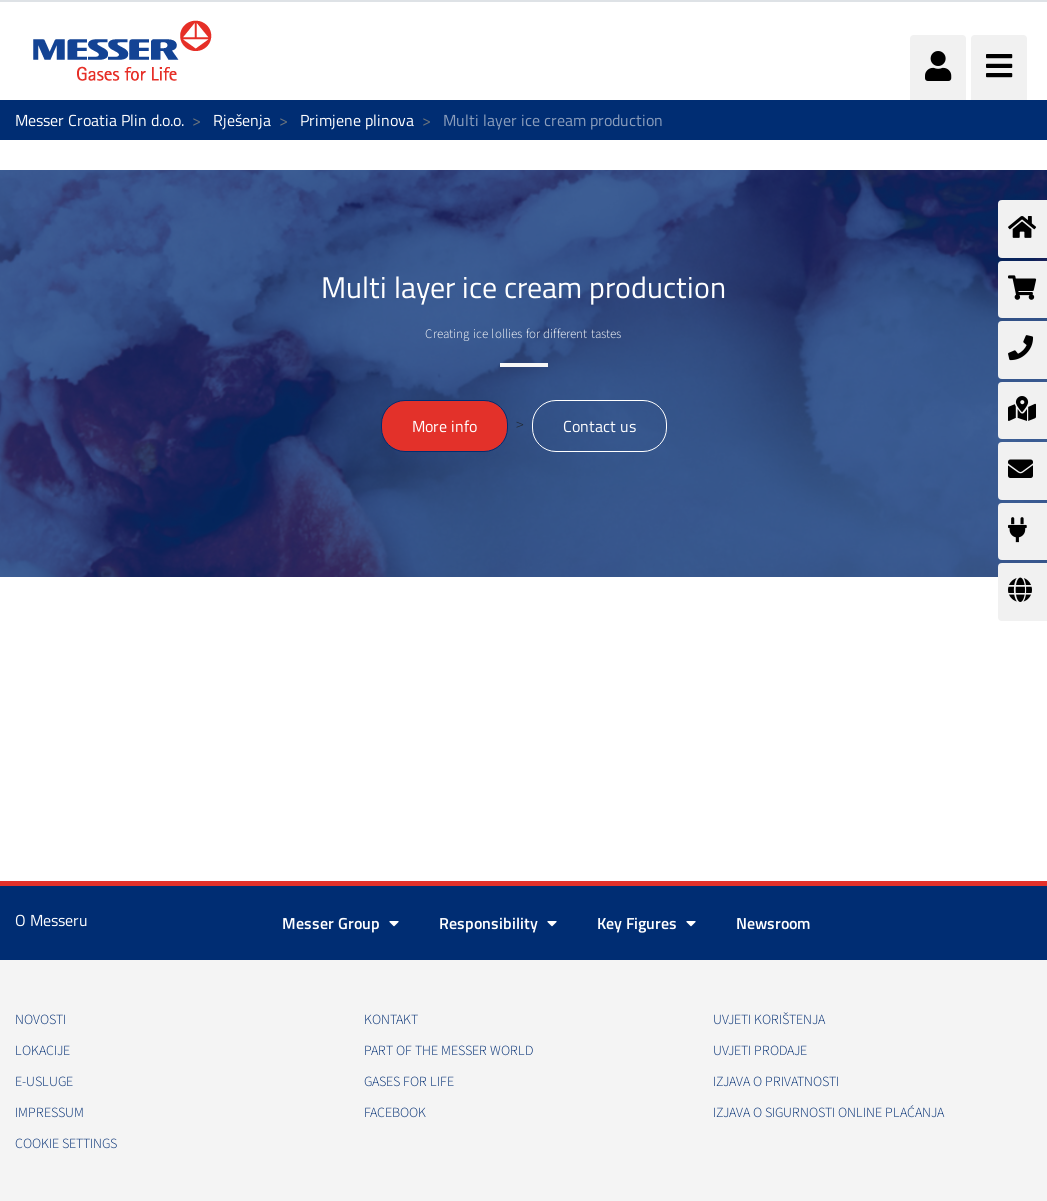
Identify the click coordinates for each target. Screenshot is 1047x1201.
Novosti (40, 1020)
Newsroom (773, 923)
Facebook (395, 1113)
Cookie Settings (66, 1144)
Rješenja (242, 120)
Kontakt (391, 1020)
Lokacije (42, 1051)
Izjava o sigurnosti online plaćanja (828, 1113)
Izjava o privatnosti (776, 1082)
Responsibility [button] (498, 923)
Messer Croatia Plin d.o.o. (99, 120)
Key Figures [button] (646, 923)
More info (444, 426)
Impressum (49, 1113)
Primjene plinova (357, 120)
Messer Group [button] (340, 923)
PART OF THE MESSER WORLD (448, 1051)
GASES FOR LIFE (409, 1082)
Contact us (599, 426)
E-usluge (44, 1082)
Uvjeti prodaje (760, 1051)
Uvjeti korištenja (769, 1020)
